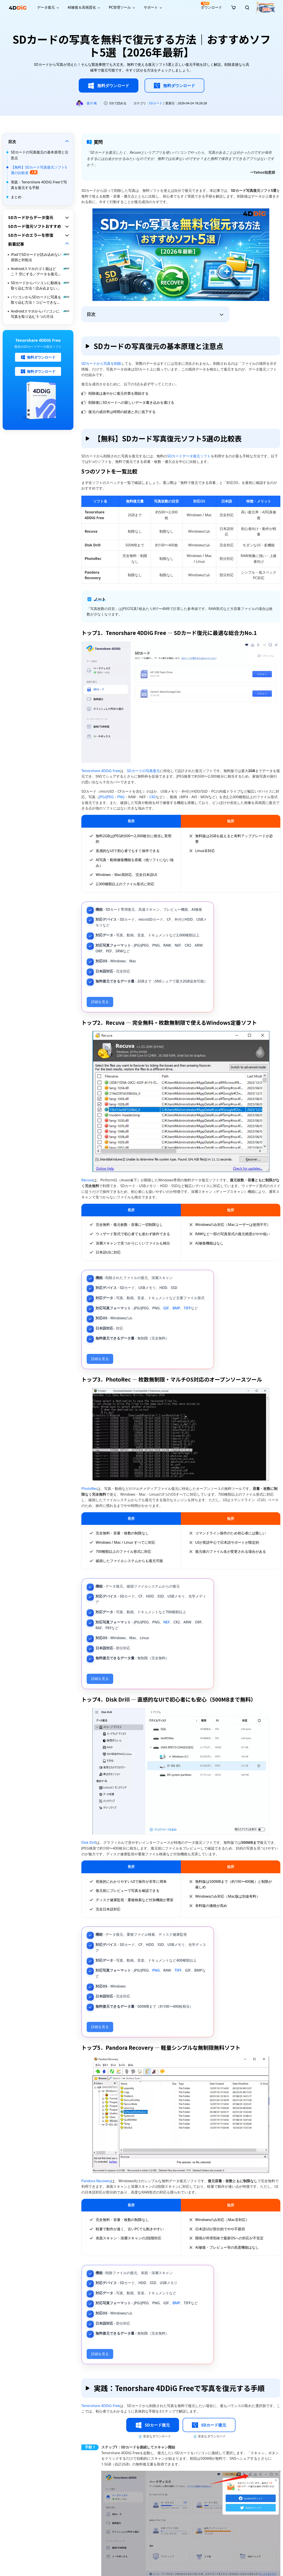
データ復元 (46, 7)
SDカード (155, 103)
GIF (166, 1308)
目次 (12, 141)
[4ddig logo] (18, 7)
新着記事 (16, 244)
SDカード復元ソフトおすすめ (34, 226)
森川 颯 (92, 103)
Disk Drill (88, 1842)
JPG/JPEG (106, 796)
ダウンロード (211, 6)
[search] (247, 7)
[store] (233, 7)
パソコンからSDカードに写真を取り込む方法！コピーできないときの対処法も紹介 (40, 300)
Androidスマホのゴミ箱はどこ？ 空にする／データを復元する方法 (40, 271)
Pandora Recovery (96, 2180)
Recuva (87, 1180)
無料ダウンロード (108, 86)
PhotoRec (89, 1488)
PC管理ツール (120, 7)
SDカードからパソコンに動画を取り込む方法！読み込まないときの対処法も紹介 (40, 285)
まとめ (16, 196)
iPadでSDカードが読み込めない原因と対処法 (40, 257)
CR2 (152, 796)
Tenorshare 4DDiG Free (100, 770)
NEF (166, 1622)
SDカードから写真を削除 (101, 363)
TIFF (187, 1308)
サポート (151, 7)
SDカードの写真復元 (143, 770)
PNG (121, 796)
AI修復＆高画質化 (82, 7)
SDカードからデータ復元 (30, 217)
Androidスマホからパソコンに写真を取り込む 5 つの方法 (40, 314)
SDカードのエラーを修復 (30, 235)
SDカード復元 (153, 2425)
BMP (176, 1308)
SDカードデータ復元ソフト (188, 456)
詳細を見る (100, 1001)
